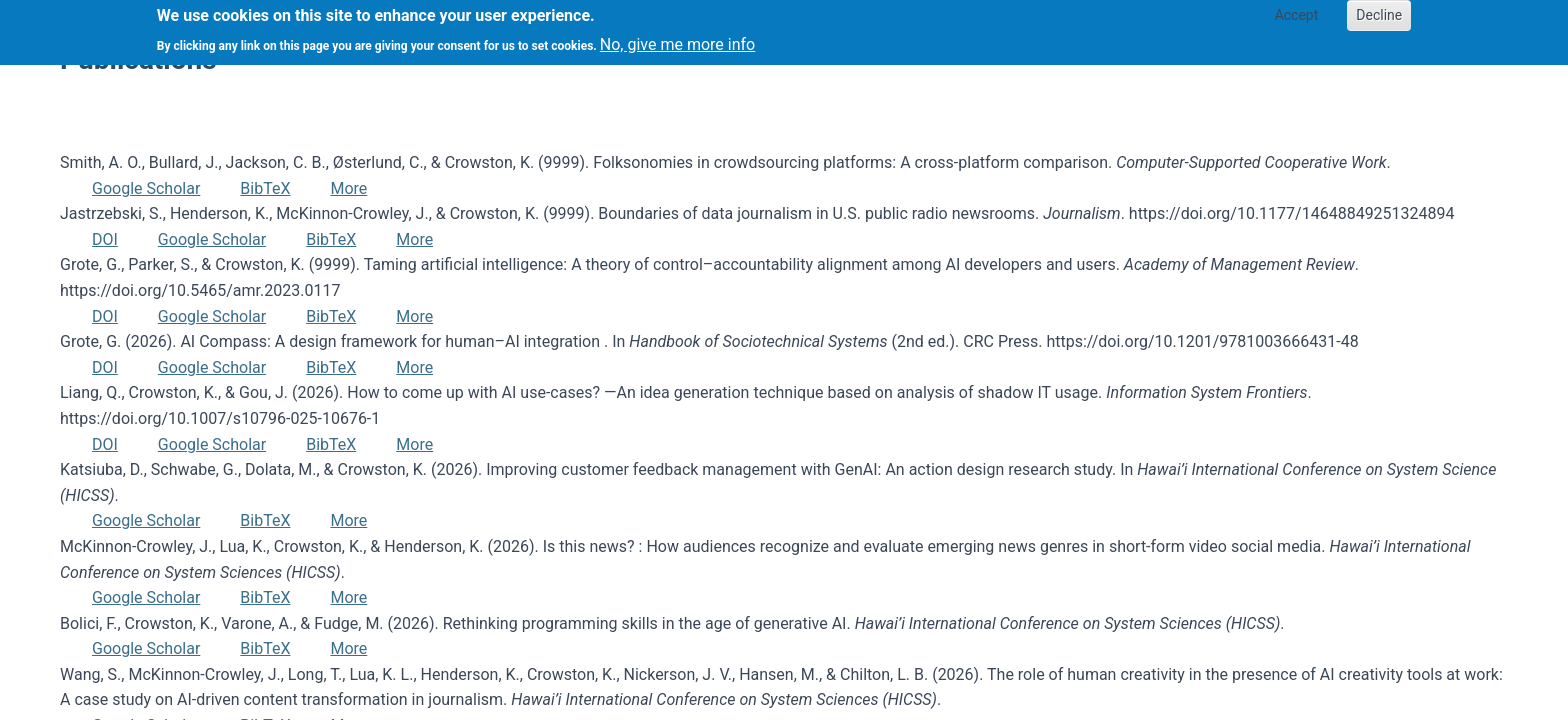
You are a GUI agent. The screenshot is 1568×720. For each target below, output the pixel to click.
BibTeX (265, 188)
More (348, 188)
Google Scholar (146, 188)
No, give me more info (677, 38)
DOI (105, 239)
